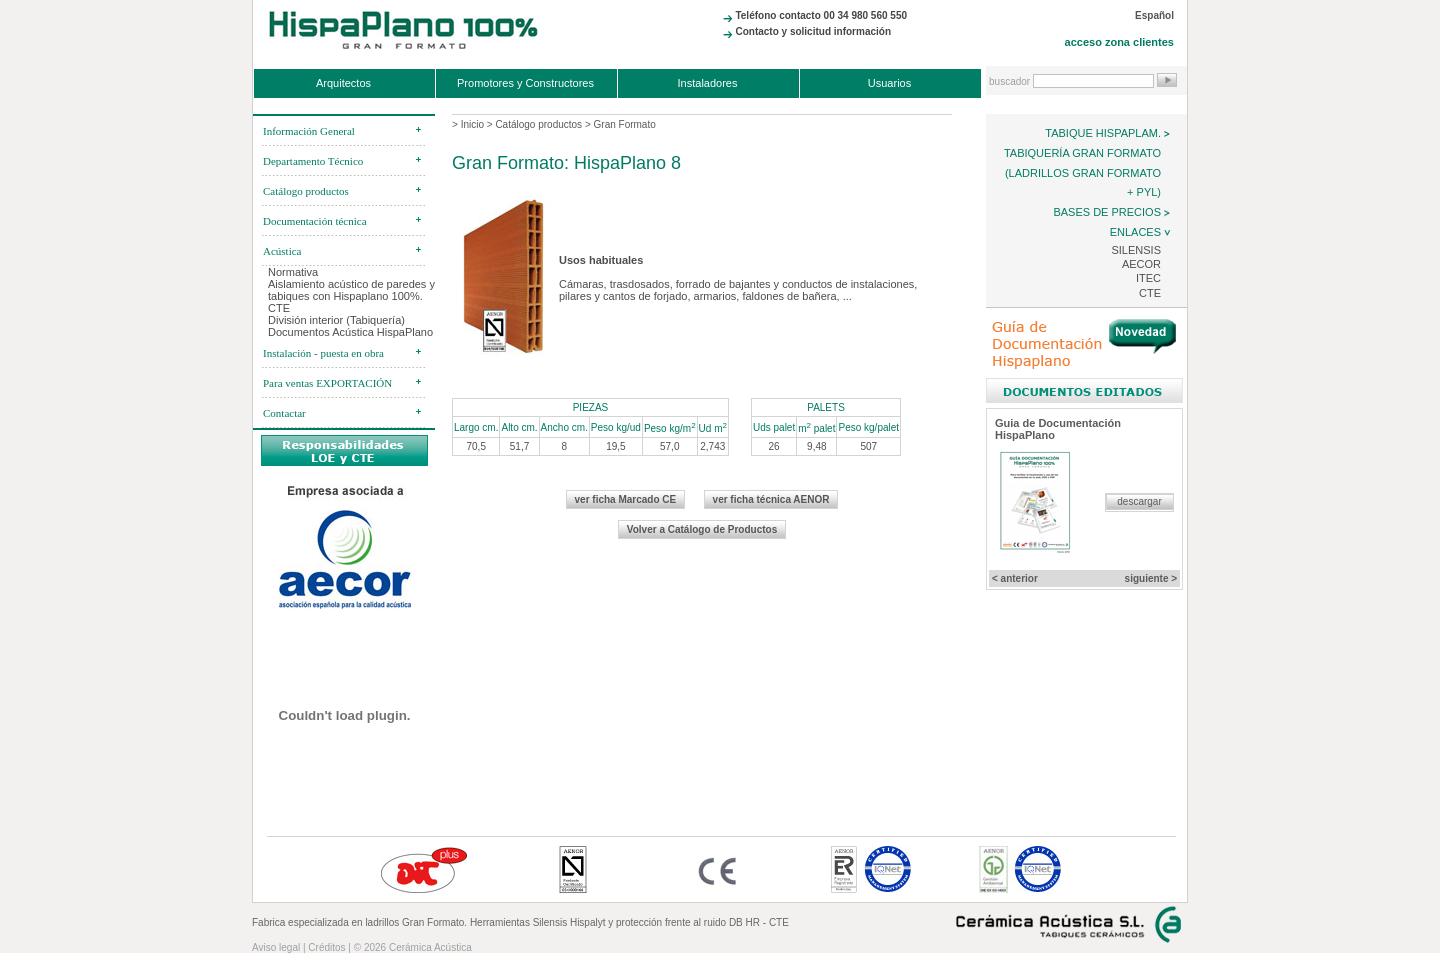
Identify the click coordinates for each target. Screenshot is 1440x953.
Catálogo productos (538, 124)
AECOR (1141, 264)
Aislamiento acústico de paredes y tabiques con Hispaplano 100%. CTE (351, 296)
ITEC (1148, 278)
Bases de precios (1107, 212)
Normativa (293, 272)
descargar (1139, 501)
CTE (1150, 293)
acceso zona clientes (1119, 42)
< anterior (1015, 578)
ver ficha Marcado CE (626, 499)
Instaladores (708, 83)
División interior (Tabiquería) (336, 320)
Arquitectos (343, 83)
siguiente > (1151, 578)
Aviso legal (276, 947)
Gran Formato (625, 124)
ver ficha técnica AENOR (771, 499)
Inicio (472, 124)
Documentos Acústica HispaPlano (350, 332)
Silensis (1136, 250)
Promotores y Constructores (525, 83)
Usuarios (889, 83)
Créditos (326, 947)
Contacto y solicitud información (813, 31)
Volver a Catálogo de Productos (702, 529)
